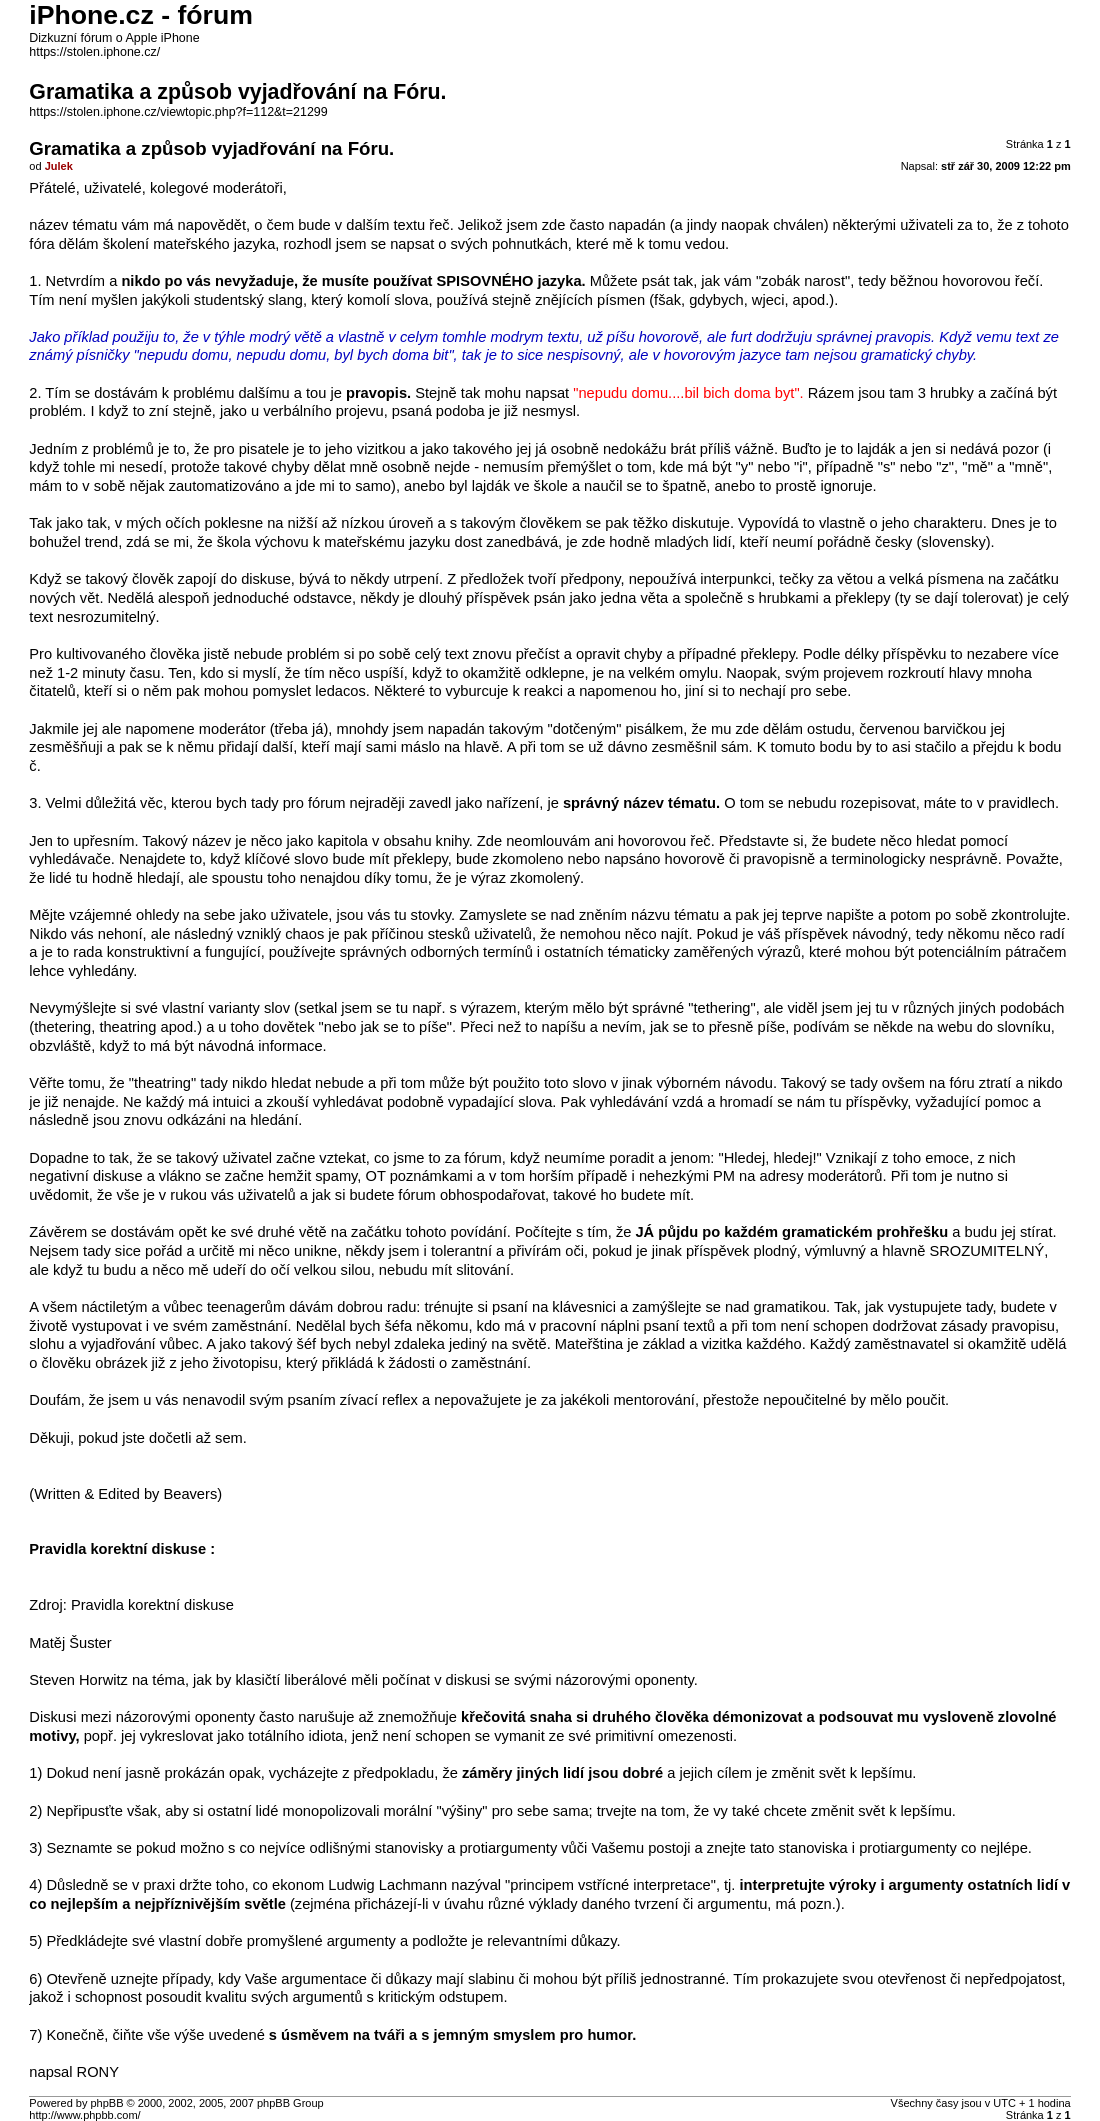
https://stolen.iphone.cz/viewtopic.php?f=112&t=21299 (178, 112)
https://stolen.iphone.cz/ (94, 52)
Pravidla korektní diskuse (152, 1605)
